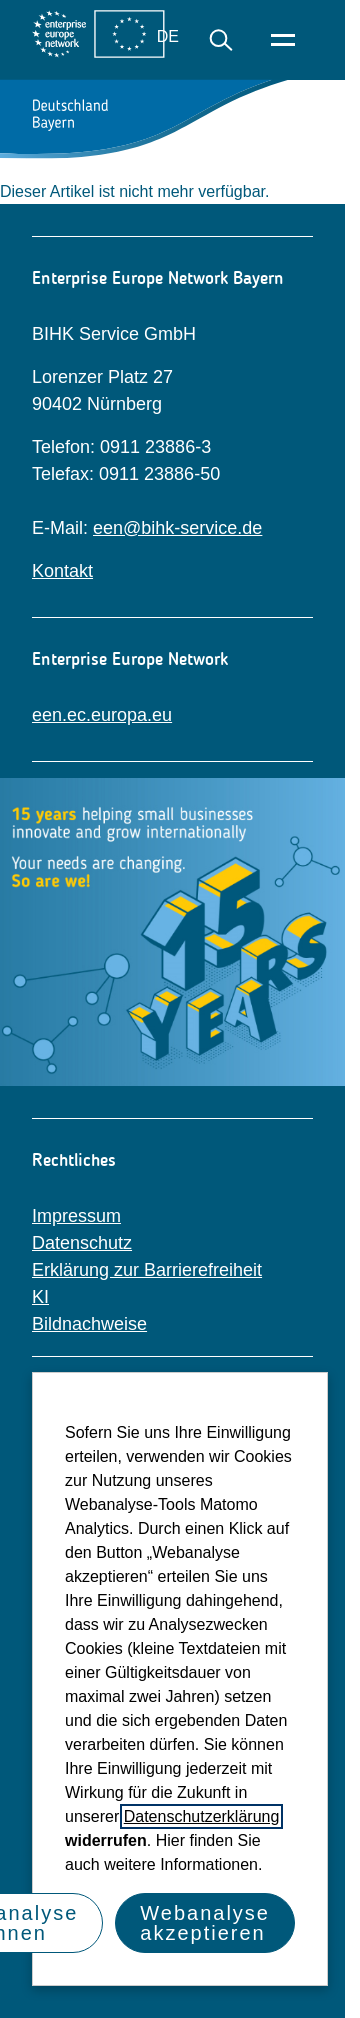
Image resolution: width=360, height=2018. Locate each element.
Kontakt (62, 571)
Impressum (76, 1216)
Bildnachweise (89, 1324)
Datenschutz (82, 1243)
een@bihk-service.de (177, 528)
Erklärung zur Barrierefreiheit (147, 1270)
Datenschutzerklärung (202, 1816)
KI (40, 1297)
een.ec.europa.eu (102, 715)
